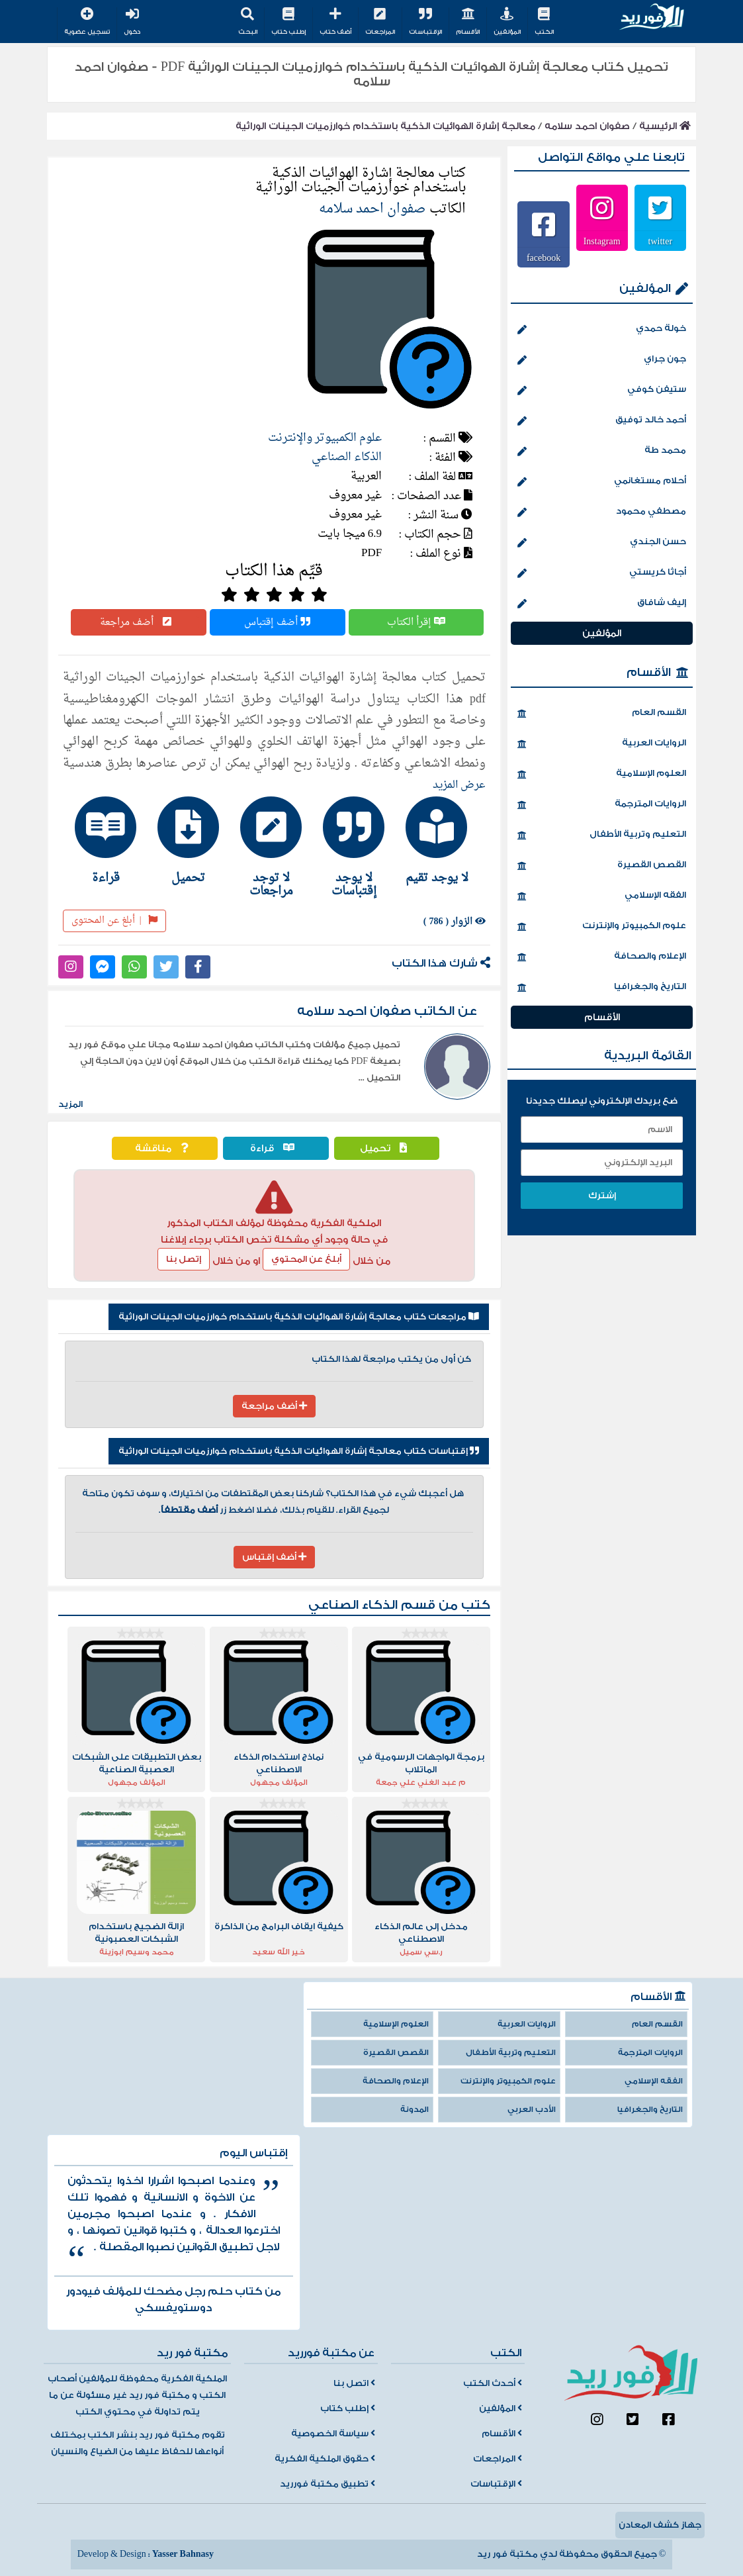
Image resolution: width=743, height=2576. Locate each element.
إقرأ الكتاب (416, 622)
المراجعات (380, 21)
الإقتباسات (425, 21)
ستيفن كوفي (601, 390)
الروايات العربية (601, 744)
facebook (543, 257)
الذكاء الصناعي (347, 457)
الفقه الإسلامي (601, 896)
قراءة (275, 1148)
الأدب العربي (531, 2109)
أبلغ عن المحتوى (114, 921)
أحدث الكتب (492, 2383)
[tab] (439, 840)
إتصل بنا (183, 1259)
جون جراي (601, 360)
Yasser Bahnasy (183, 2554)
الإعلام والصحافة (601, 957)
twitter (660, 241)
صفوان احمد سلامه (587, 126)
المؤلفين (507, 21)
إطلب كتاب (288, 21)
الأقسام (468, 21)
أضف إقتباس (277, 622)
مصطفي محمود (601, 512)
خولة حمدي (601, 329)
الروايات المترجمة (601, 805)
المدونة (414, 2109)
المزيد (70, 1104)
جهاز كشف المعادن (660, 2525)
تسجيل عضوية (87, 21)
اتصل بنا (354, 2383)
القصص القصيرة (601, 866)
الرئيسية (665, 126)
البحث (247, 21)
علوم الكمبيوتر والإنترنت (325, 438)
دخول (132, 21)
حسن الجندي (601, 543)
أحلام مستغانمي (601, 482)
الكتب (544, 21)
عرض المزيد (459, 785)
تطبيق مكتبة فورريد (327, 2484)
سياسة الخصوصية (333, 2433)
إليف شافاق (601, 604)
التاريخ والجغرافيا (601, 987)
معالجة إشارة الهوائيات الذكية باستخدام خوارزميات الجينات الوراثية (385, 126)
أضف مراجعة (139, 622)
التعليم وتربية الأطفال (601, 835)
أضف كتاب (335, 21)
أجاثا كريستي (601, 573)
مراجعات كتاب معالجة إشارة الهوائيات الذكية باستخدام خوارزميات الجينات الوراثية (298, 1316)
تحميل (387, 1148)
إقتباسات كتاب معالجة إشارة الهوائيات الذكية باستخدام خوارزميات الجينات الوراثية (298, 1451)
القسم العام (601, 713)
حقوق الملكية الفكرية (325, 2458)
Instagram (602, 241)
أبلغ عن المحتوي (306, 1259)
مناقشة (165, 1148)
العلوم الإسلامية (601, 774)
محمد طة (601, 451)
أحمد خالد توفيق (601, 421)
